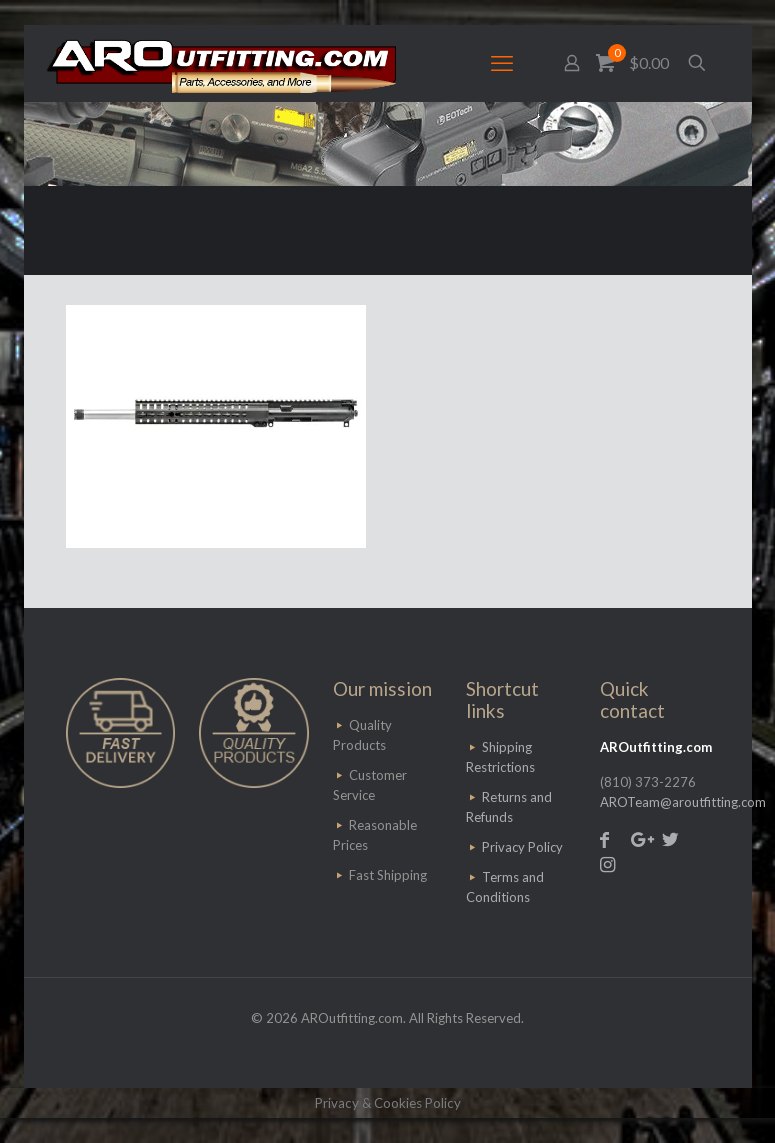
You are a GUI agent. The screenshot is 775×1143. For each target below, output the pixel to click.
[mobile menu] (502, 63)
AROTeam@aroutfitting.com (683, 802)
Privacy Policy (522, 847)
